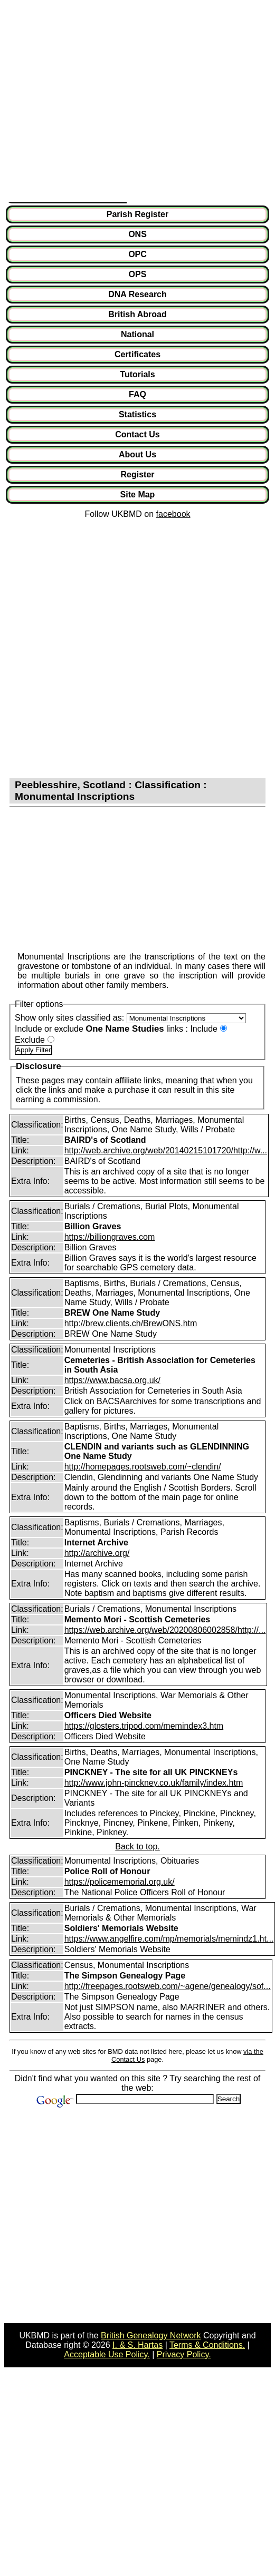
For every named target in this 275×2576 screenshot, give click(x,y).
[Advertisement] (99, 103)
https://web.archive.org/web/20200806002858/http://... (165, 1629)
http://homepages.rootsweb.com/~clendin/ (142, 1466)
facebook (173, 514)
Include (203, 1028)
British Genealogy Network (151, 2335)
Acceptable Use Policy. (106, 2354)
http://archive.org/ (97, 1553)
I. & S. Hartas (137, 2344)
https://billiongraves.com (109, 1236)
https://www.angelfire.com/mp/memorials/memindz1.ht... (169, 1938)
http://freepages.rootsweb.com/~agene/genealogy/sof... (167, 1986)
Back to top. (137, 1846)
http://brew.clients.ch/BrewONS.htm (130, 1323)
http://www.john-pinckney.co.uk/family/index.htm (153, 1782)
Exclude (30, 1039)
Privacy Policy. (184, 2354)
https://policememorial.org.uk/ (119, 1881)
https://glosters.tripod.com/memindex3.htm (143, 1725)
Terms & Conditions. (207, 2344)
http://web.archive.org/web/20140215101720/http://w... (165, 1150)
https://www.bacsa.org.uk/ (112, 1380)
